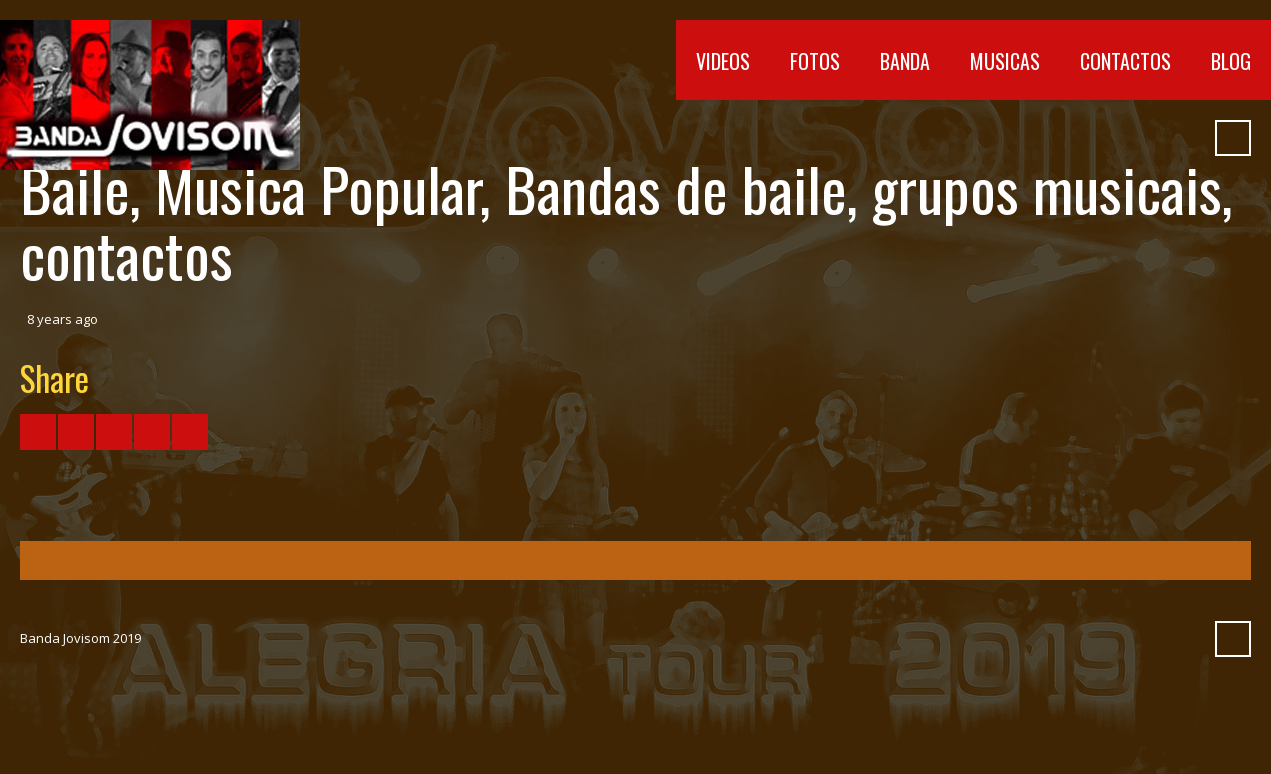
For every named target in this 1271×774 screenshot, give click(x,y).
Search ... (1233, 138)
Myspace (1148, 138)
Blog (1231, 61)
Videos (723, 61)
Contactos (1125, 61)
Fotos (815, 61)
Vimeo (1076, 138)
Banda (905, 61)
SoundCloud (1112, 138)
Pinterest (1184, 138)
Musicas (1005, 61)
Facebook (1004, 138)
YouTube (1040, 138)
